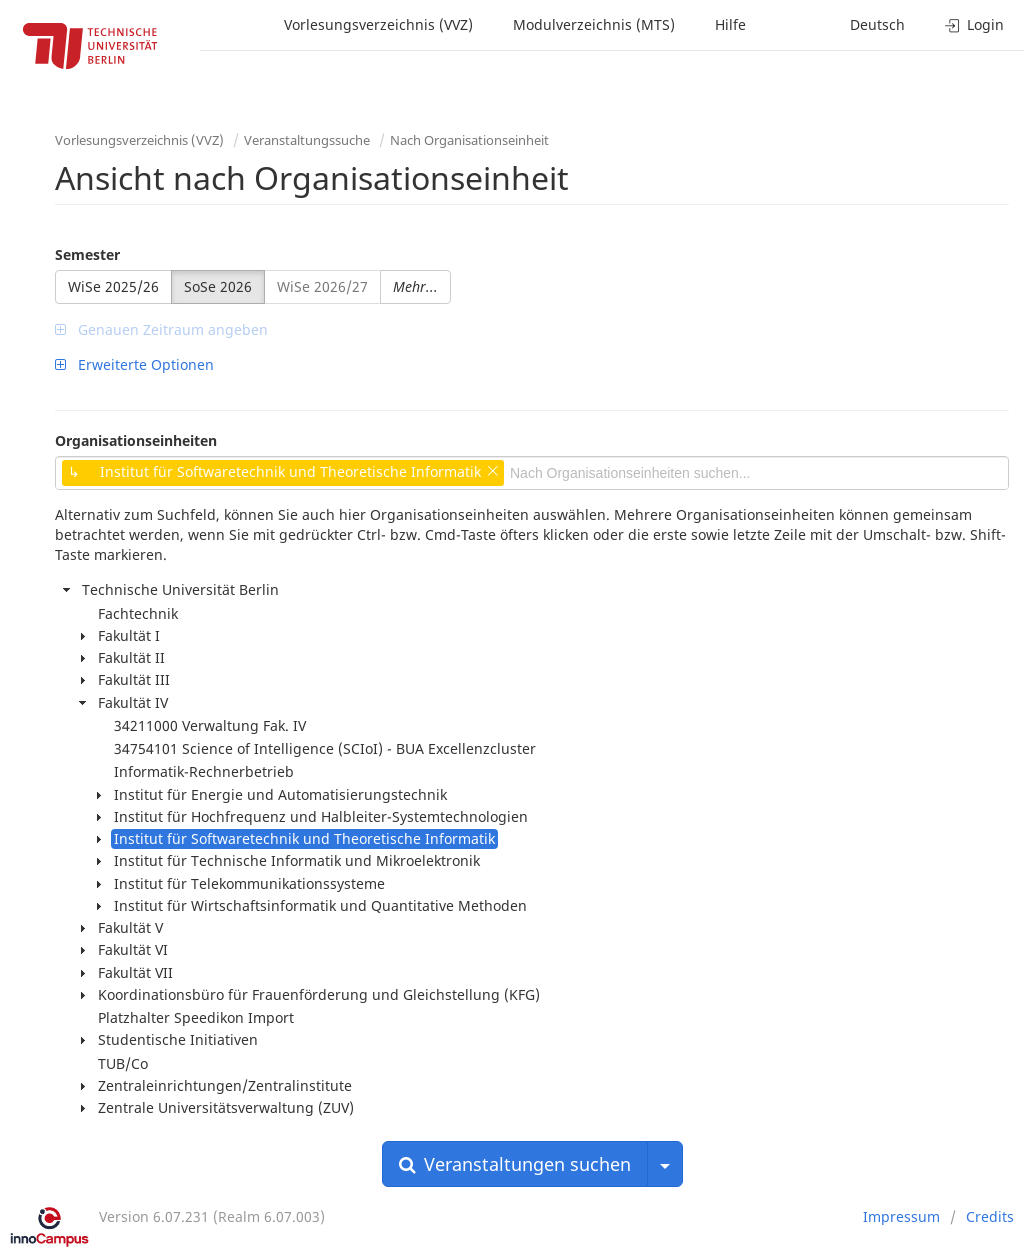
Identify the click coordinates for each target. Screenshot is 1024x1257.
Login (974, 24)
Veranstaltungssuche (307, 140)
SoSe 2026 (218, 286)
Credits (990, 1216)
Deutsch (877, 24)
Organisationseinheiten (136, 440)
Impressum (901, 1216)
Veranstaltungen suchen (515, 1164)
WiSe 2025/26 (113, 286)
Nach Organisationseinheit (469, 140)
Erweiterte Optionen (134, 364)
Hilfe (730, 24)
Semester (87, 254)
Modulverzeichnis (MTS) (594, 24)
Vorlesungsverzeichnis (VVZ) (378, 24)
